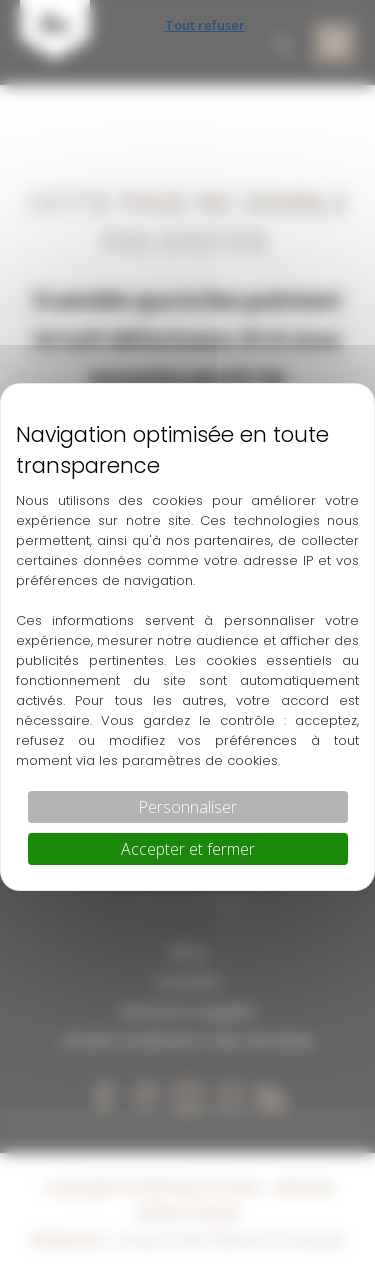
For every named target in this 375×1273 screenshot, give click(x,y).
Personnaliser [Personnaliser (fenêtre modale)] (187, 807)
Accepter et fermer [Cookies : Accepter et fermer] (188, 849)
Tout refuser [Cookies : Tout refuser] (205, 25)
